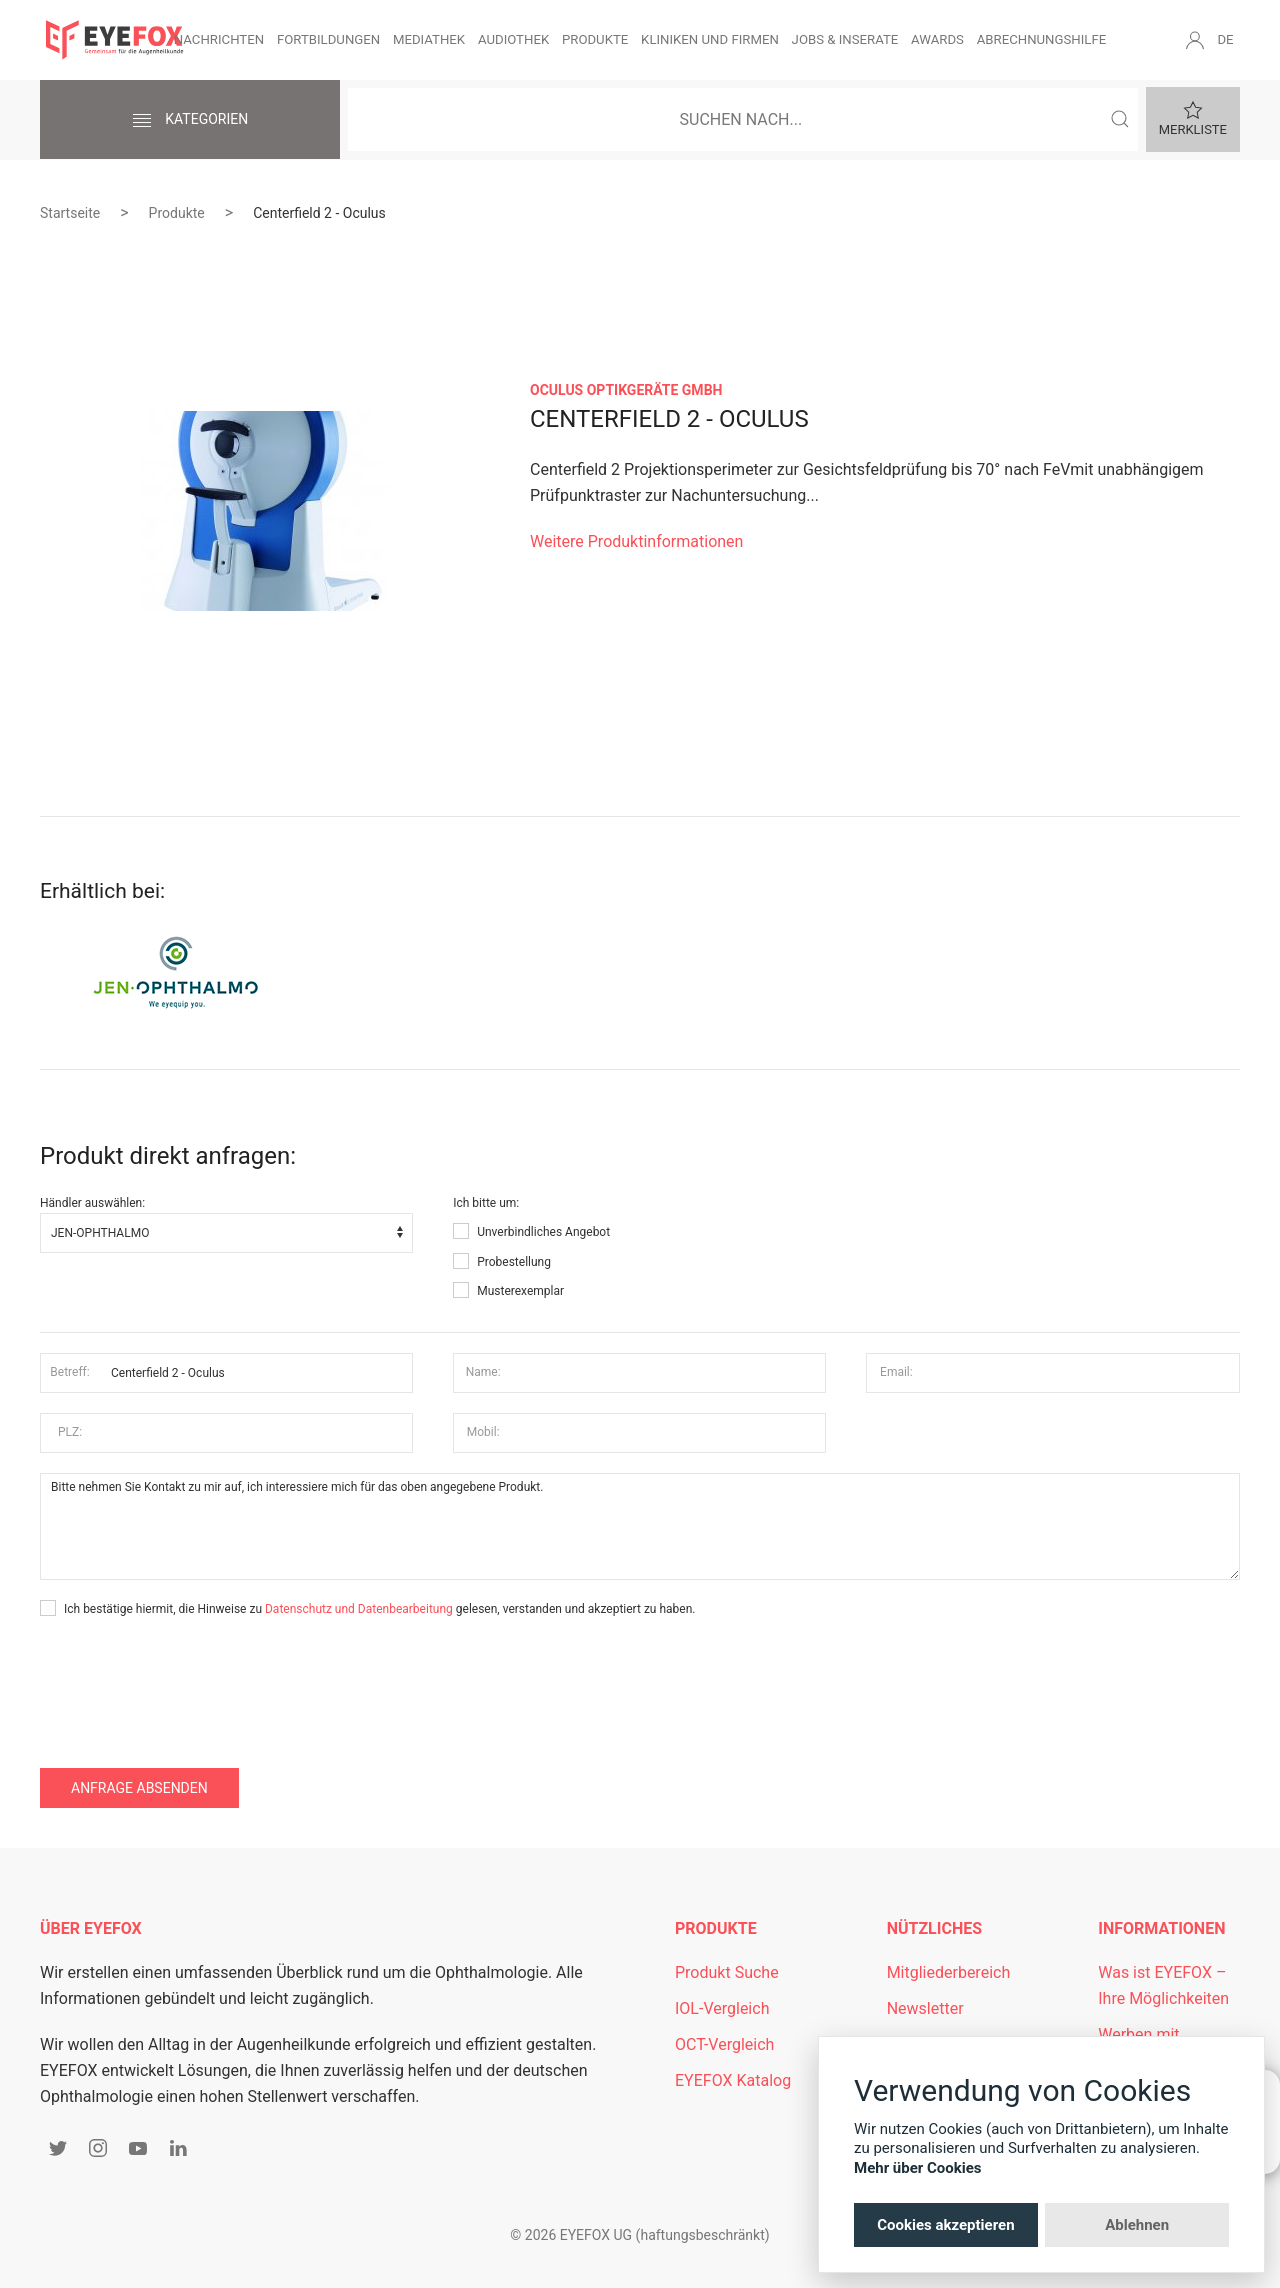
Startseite (70, 213)
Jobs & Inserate (845, 39)
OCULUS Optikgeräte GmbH (626, 390)
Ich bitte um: (486, 1203)
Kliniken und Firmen (710, 39)
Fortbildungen (328, 39)
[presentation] (192, 1679)
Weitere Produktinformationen (636, 541)
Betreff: (69, 1372)
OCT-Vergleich (724, 2044)
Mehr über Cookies (918, 2168)
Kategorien (190, 121)
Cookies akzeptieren (945, 2225)
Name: (483, 1372)
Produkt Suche (727, 1972)
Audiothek (513, 39)
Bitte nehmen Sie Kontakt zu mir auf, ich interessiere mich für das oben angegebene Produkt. (640, 1527)
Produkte (595, 39)
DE (1225, 39)
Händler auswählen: (92, 1203)
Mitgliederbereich (949, 1972)
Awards (937, 39)
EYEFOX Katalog (733, 2080)
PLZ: (70, 1432)
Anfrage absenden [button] (139, 1788)
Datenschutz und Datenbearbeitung (359, 1609)
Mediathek (429, 39)
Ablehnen (1137, 2225)
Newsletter (925, 2008)
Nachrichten (219, 39)
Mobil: (483, 1432)
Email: (896, 1372)
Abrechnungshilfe (1042, 39)
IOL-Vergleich (722, 2008)
